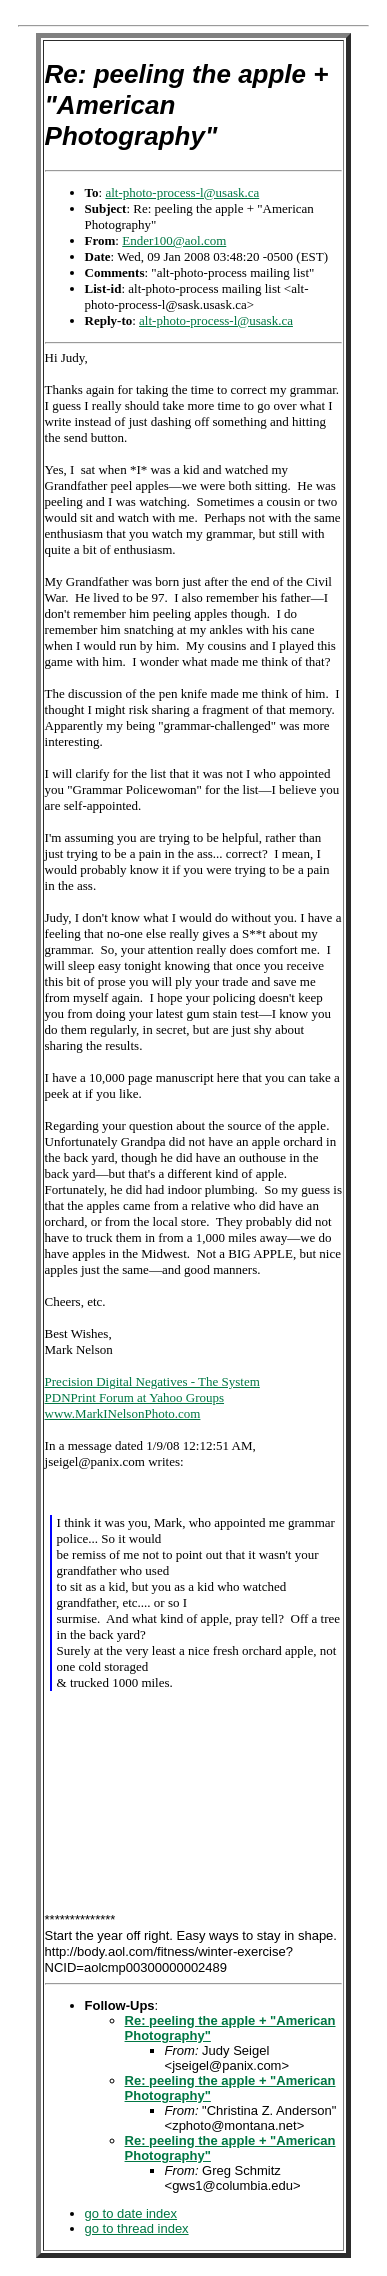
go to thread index (137, 2228)
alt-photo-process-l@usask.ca (182, 192)
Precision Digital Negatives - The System (152, 1381)
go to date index (131, 2213)
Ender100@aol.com (174, 240)
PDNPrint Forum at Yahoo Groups (135, 1397)
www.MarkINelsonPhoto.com (123, 1413)
